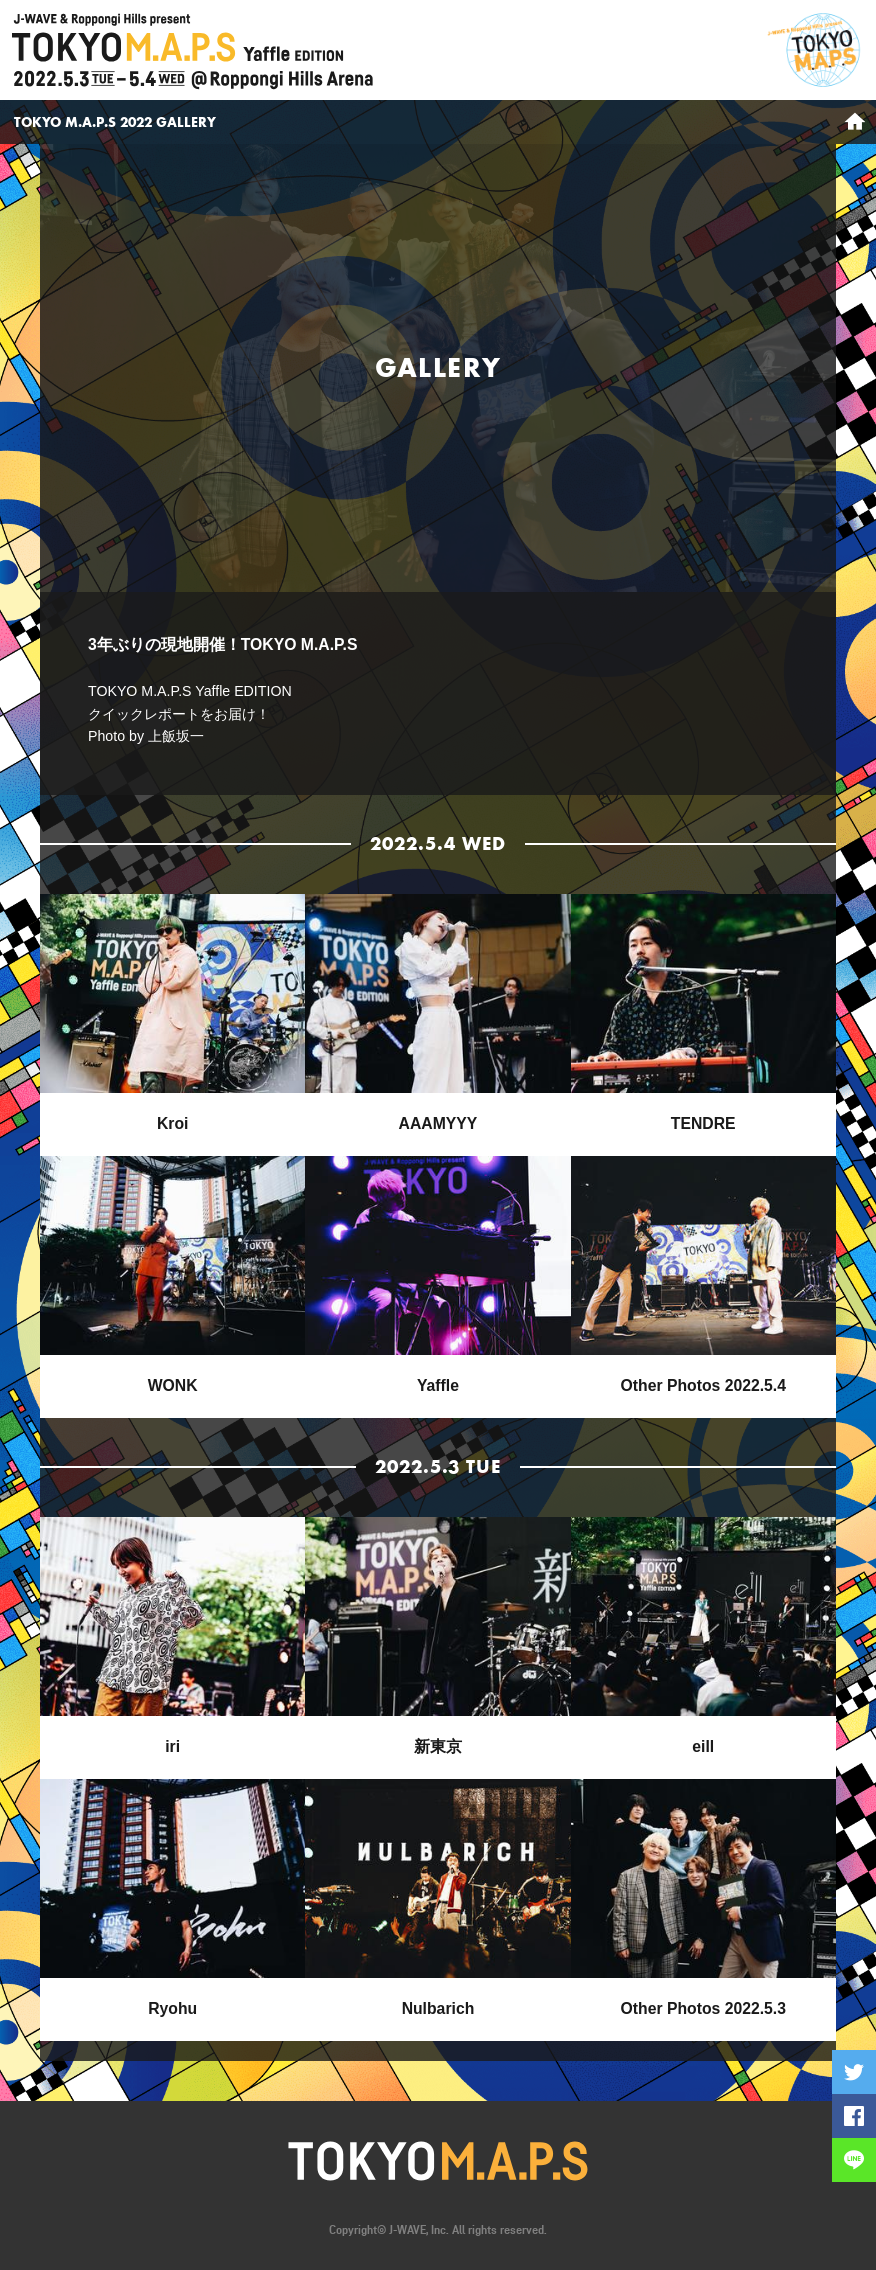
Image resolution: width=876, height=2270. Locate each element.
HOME (854, 122)
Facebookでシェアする (854, 2116)
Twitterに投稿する (854, 2072)
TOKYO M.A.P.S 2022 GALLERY (115, 122)
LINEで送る (854, 2160)
